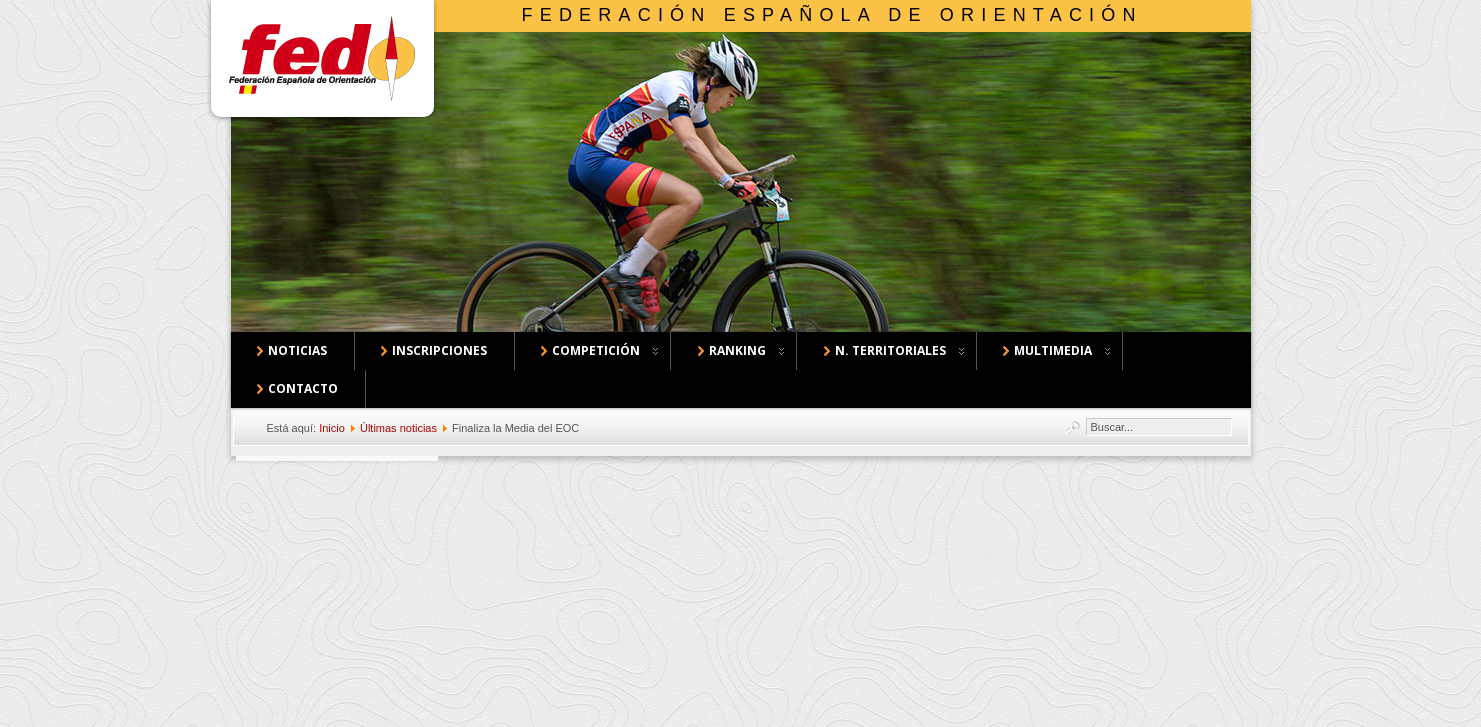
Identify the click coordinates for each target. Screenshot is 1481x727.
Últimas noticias (398, 428)
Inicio (332, 428)
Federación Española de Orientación (832, 15)
